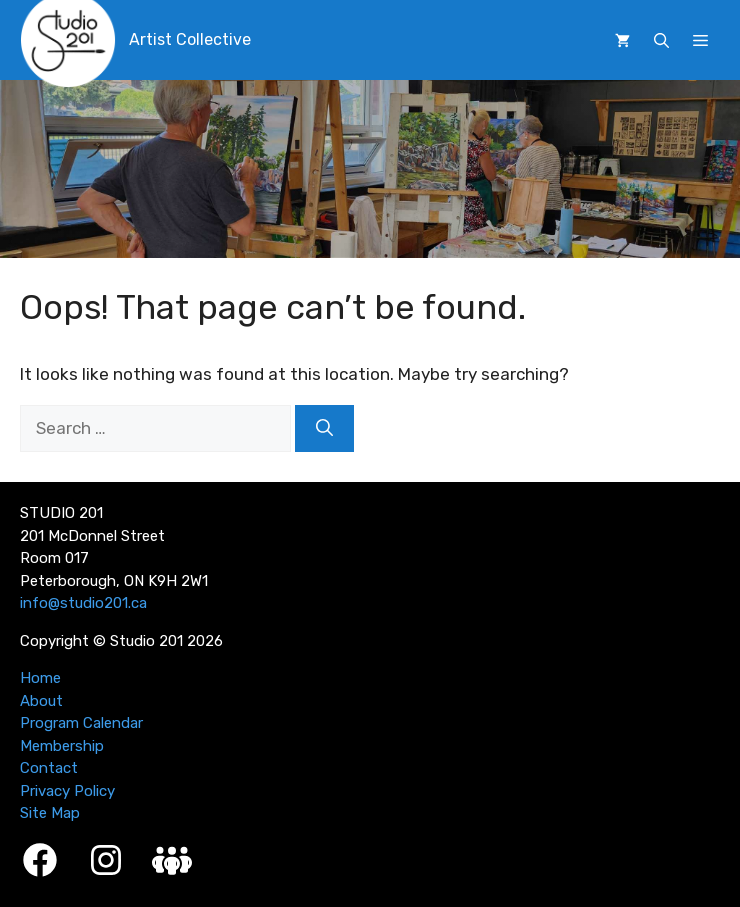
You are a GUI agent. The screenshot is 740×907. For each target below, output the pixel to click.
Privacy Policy (67, 791)
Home (40, 678)
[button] (661, 41)
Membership (62, 746)
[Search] (324, 429)
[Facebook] (40, 860)
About (41, 701)
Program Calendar (81, 723)
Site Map (50, 813)
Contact (49, 768)
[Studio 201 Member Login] (172, 860)
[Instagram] (106, 860)
